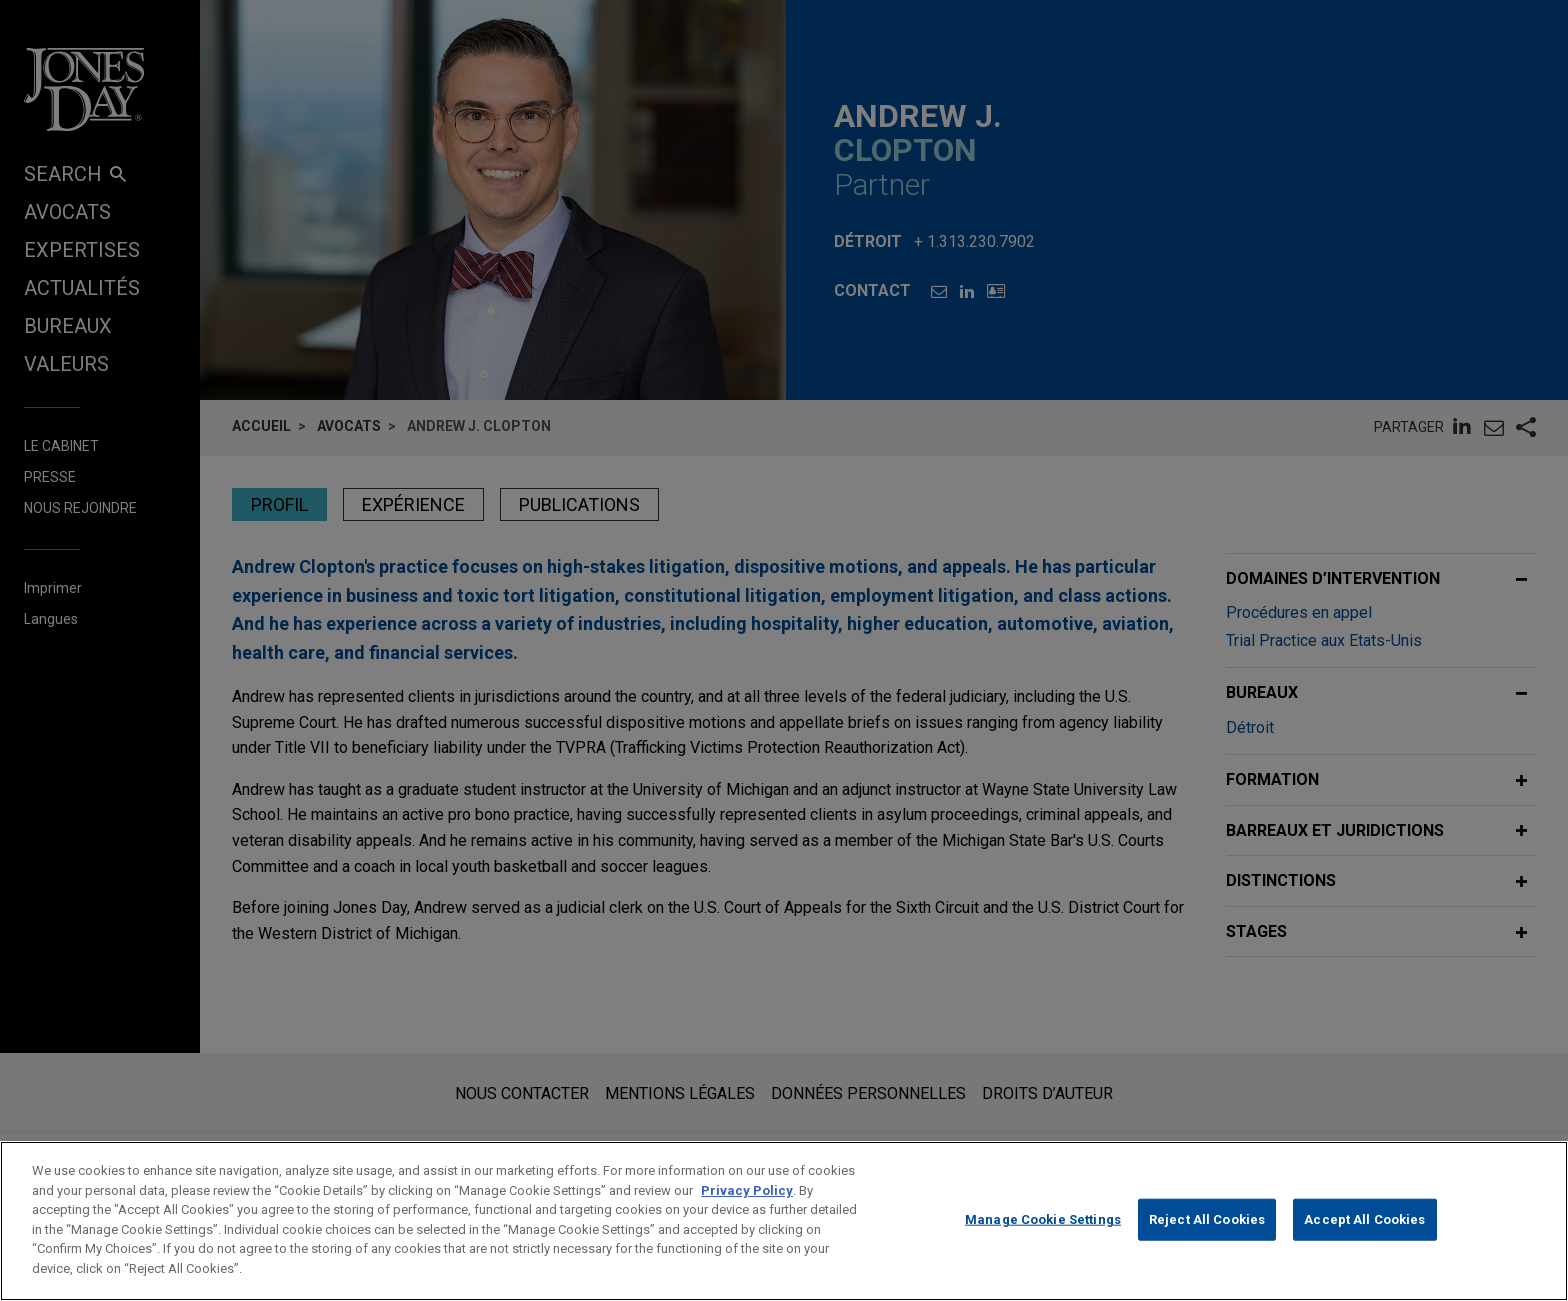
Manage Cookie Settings (1043, 1241)
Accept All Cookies (1364, 1241)
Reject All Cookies (1207, 1241)
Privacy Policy (747, 1212)
